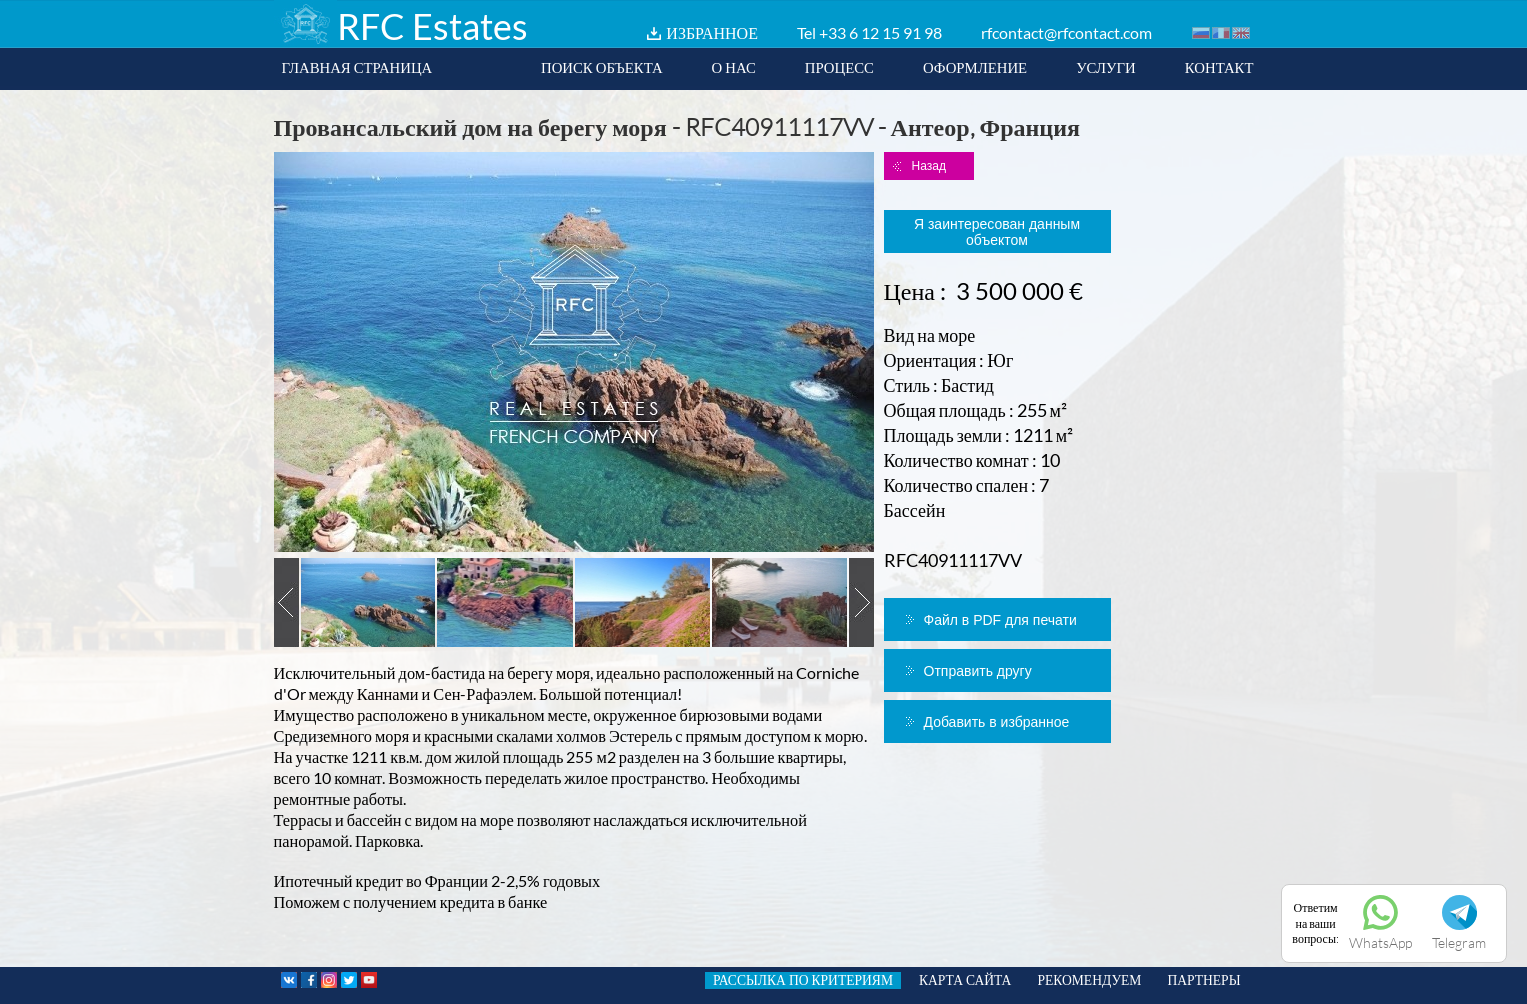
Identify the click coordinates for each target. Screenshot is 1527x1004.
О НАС (734, 67)
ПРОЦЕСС (839, 67)
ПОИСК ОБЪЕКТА (602, 67)
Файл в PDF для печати (1000, 620)
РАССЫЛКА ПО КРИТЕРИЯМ (803, 980)
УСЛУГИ (1106, 67)
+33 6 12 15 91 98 (880, 32)
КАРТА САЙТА (965, 980)
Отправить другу (978, 671)
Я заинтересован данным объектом (997, 232)
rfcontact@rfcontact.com (1066, 32)
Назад (929, 166)
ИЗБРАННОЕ (712, 32)
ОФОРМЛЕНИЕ (975, 67)
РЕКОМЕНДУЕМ (1089, 980)
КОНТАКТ (1219, 67)
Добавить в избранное (997, 722)
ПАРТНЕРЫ (1203, 980)
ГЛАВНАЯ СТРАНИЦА (357, 67)
